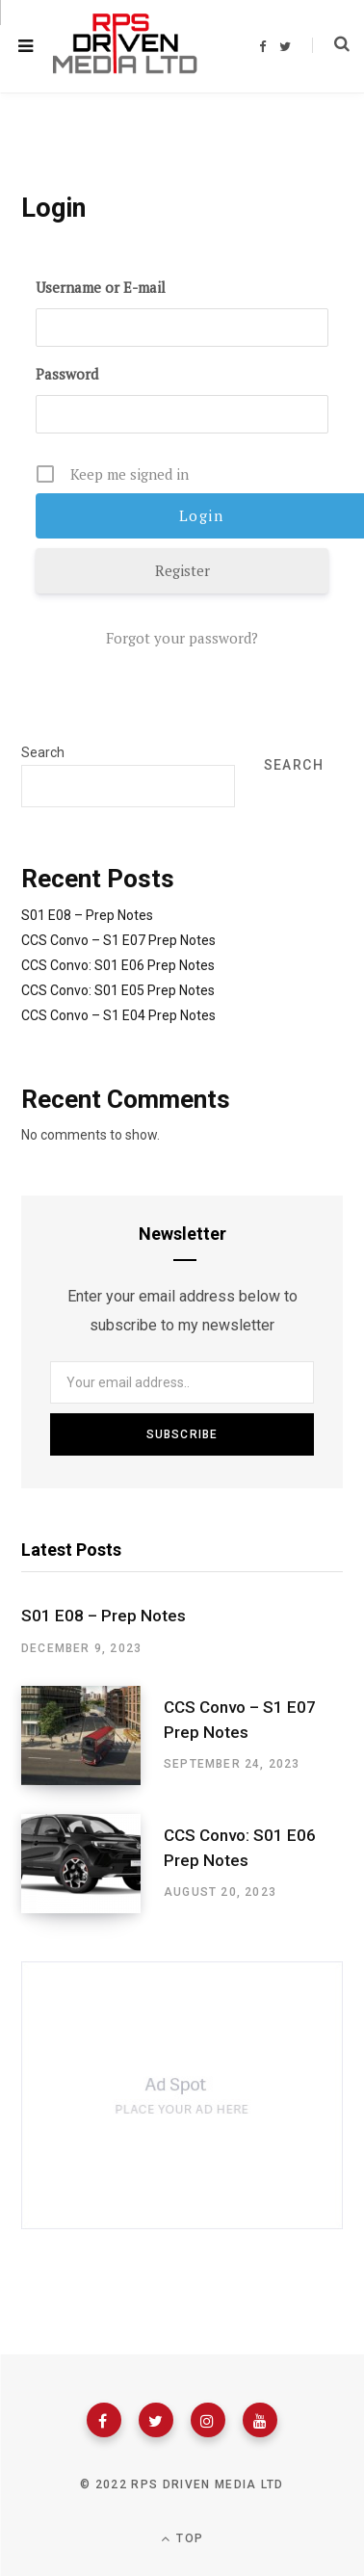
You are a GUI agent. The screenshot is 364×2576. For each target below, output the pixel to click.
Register (182, 570)
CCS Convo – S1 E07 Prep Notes (118, 940)
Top (182, 2539)
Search (43, 752)
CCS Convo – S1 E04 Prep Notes (118, 1015)
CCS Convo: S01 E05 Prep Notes (118, 990)
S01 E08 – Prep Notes (87, 915)
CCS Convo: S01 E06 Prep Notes (118, 965)
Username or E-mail (101, 287)
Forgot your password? (182, 637)
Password (67, 373)
